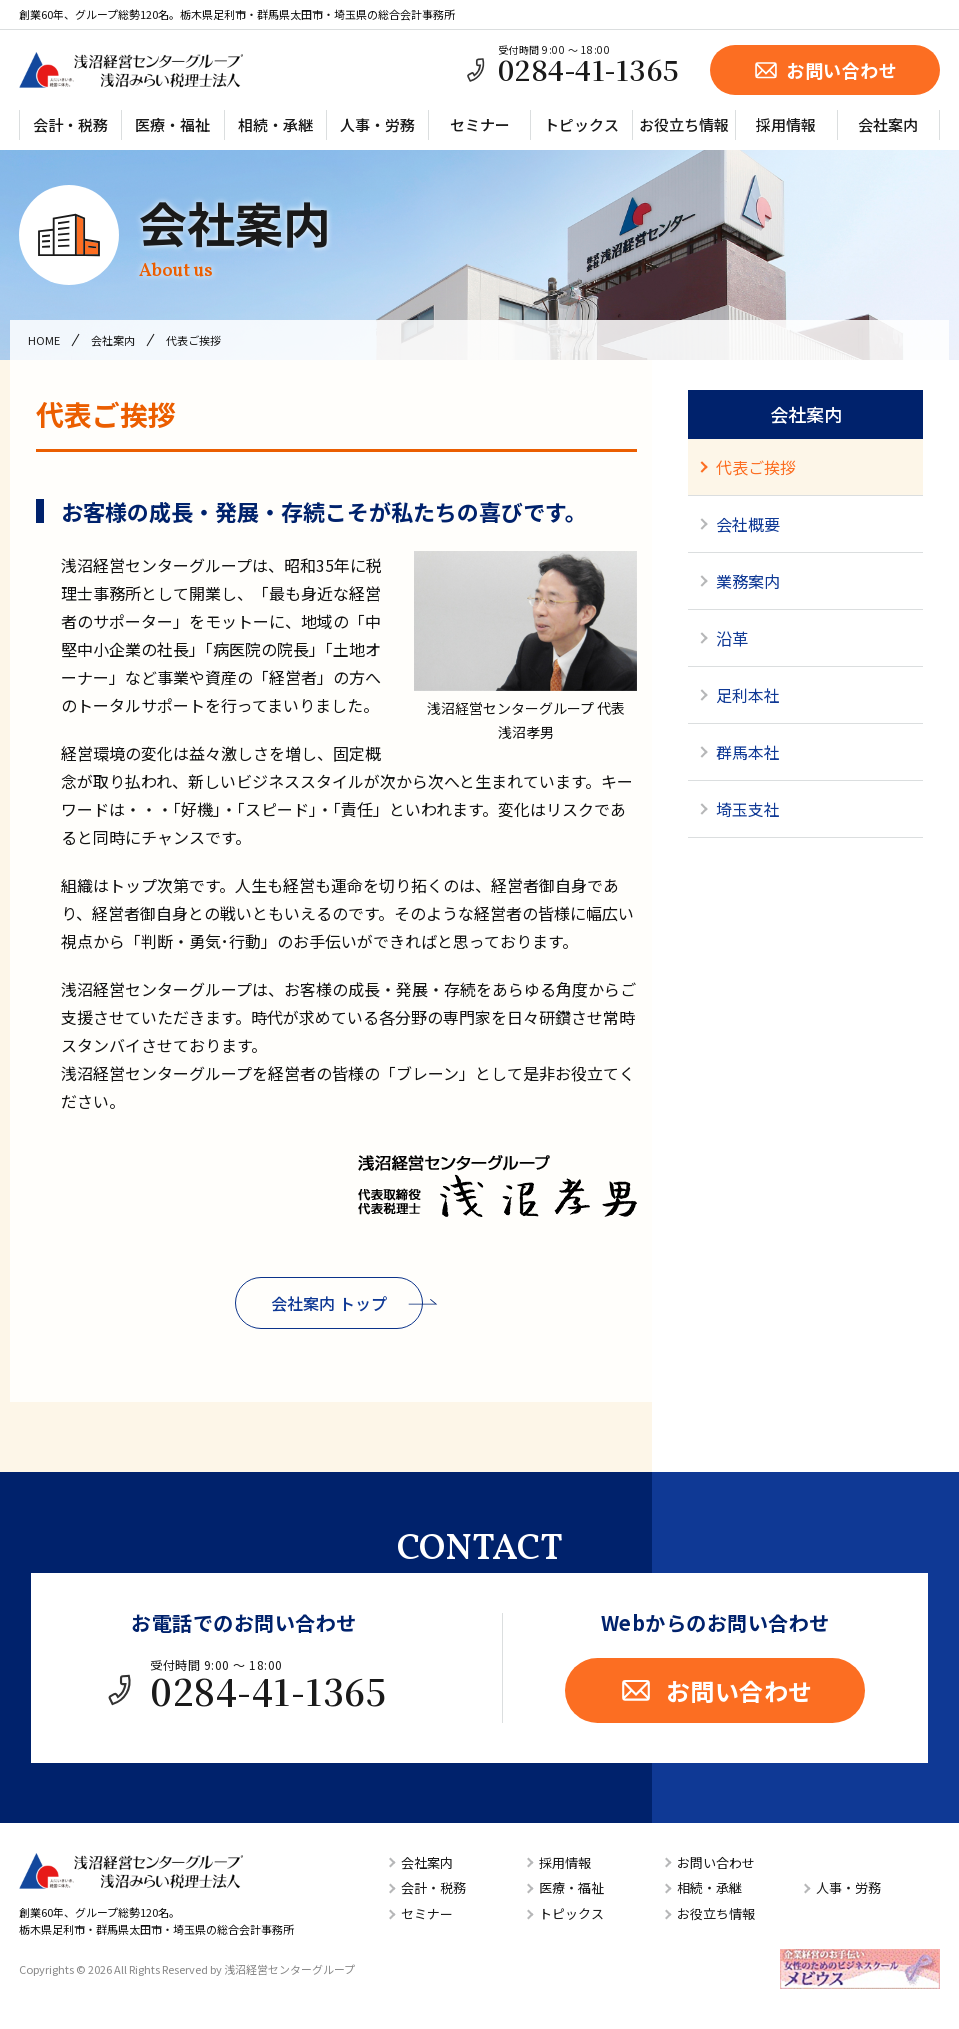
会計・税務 (70, 124)
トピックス (581, 124)
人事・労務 (377, 124)
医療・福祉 (172, 124)
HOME (44, 340)
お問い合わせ (824, 70)
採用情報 (786, 124)
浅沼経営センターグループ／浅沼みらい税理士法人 (131, 70)
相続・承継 (275, 124)
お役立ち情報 (684, 124)
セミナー (480, 124)
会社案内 (888, 124)
